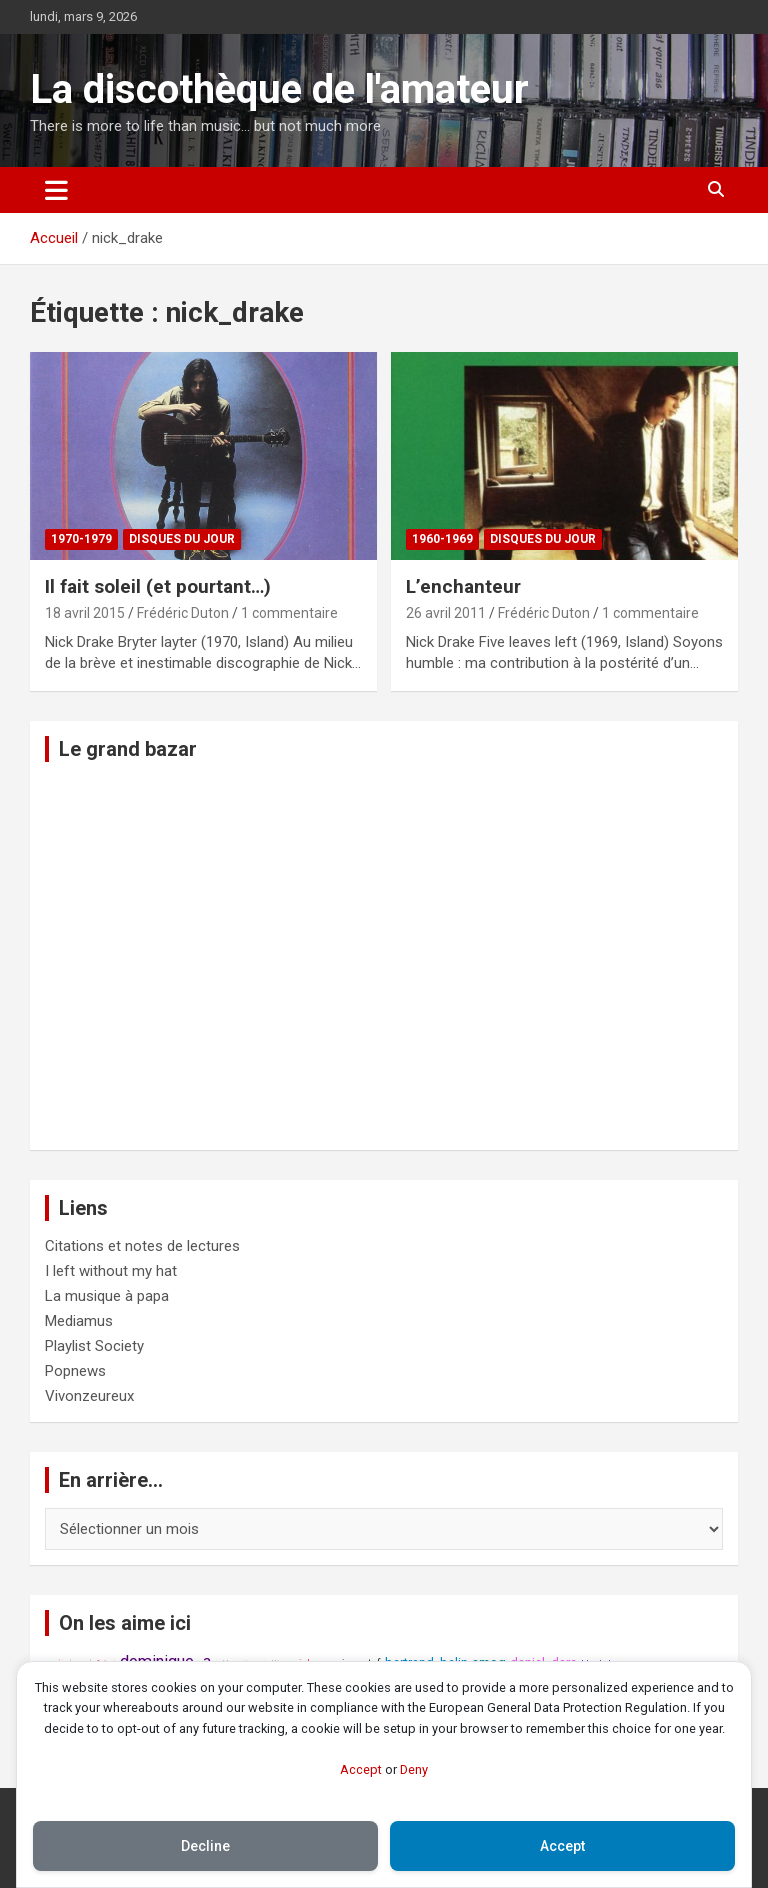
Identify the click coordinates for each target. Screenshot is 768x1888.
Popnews (75, 1371)
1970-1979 (81, 539)
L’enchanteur (463, 586)
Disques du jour (182, 539)
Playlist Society (94, 1346)
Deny (414, 1769)
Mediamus (79, 1321)
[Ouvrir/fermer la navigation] (56, 190)
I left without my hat (111, 1271)
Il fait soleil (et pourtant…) (158, 586)
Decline (205, 1846)
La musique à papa (107, 1296)
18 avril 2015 (85, 613)
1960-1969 (442, 539)
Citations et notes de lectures (142, 1246)
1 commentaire (289, 613)
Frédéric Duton (183, 613)
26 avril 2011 (446, 613)
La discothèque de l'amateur (279, 89)
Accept (361, 1769)
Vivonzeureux (89, 1396)
